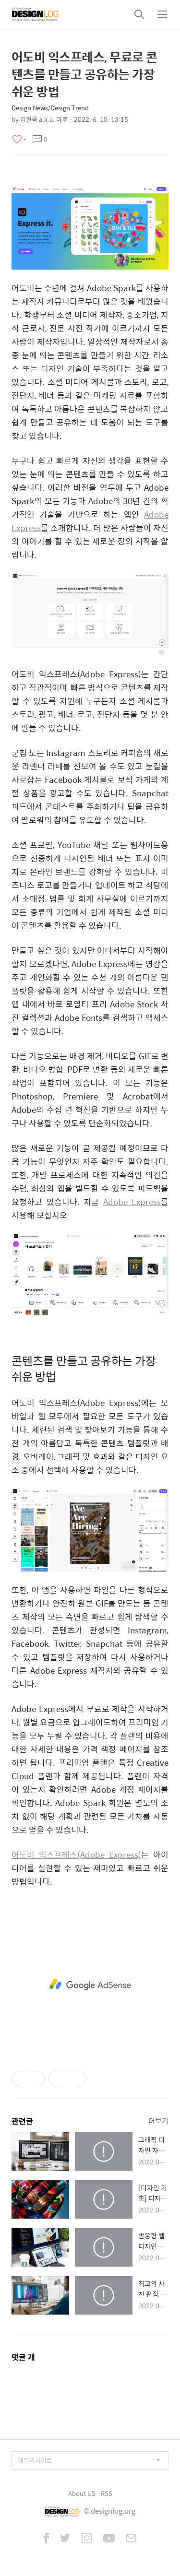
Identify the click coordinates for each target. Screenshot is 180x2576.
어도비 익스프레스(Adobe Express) (76, 1854)
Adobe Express (132, 1201)
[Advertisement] (90, 1984)
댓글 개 (23, 2357)
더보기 (158, 2120)
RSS (106, 2493)
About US (82, 2493)
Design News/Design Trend (50, 108)
